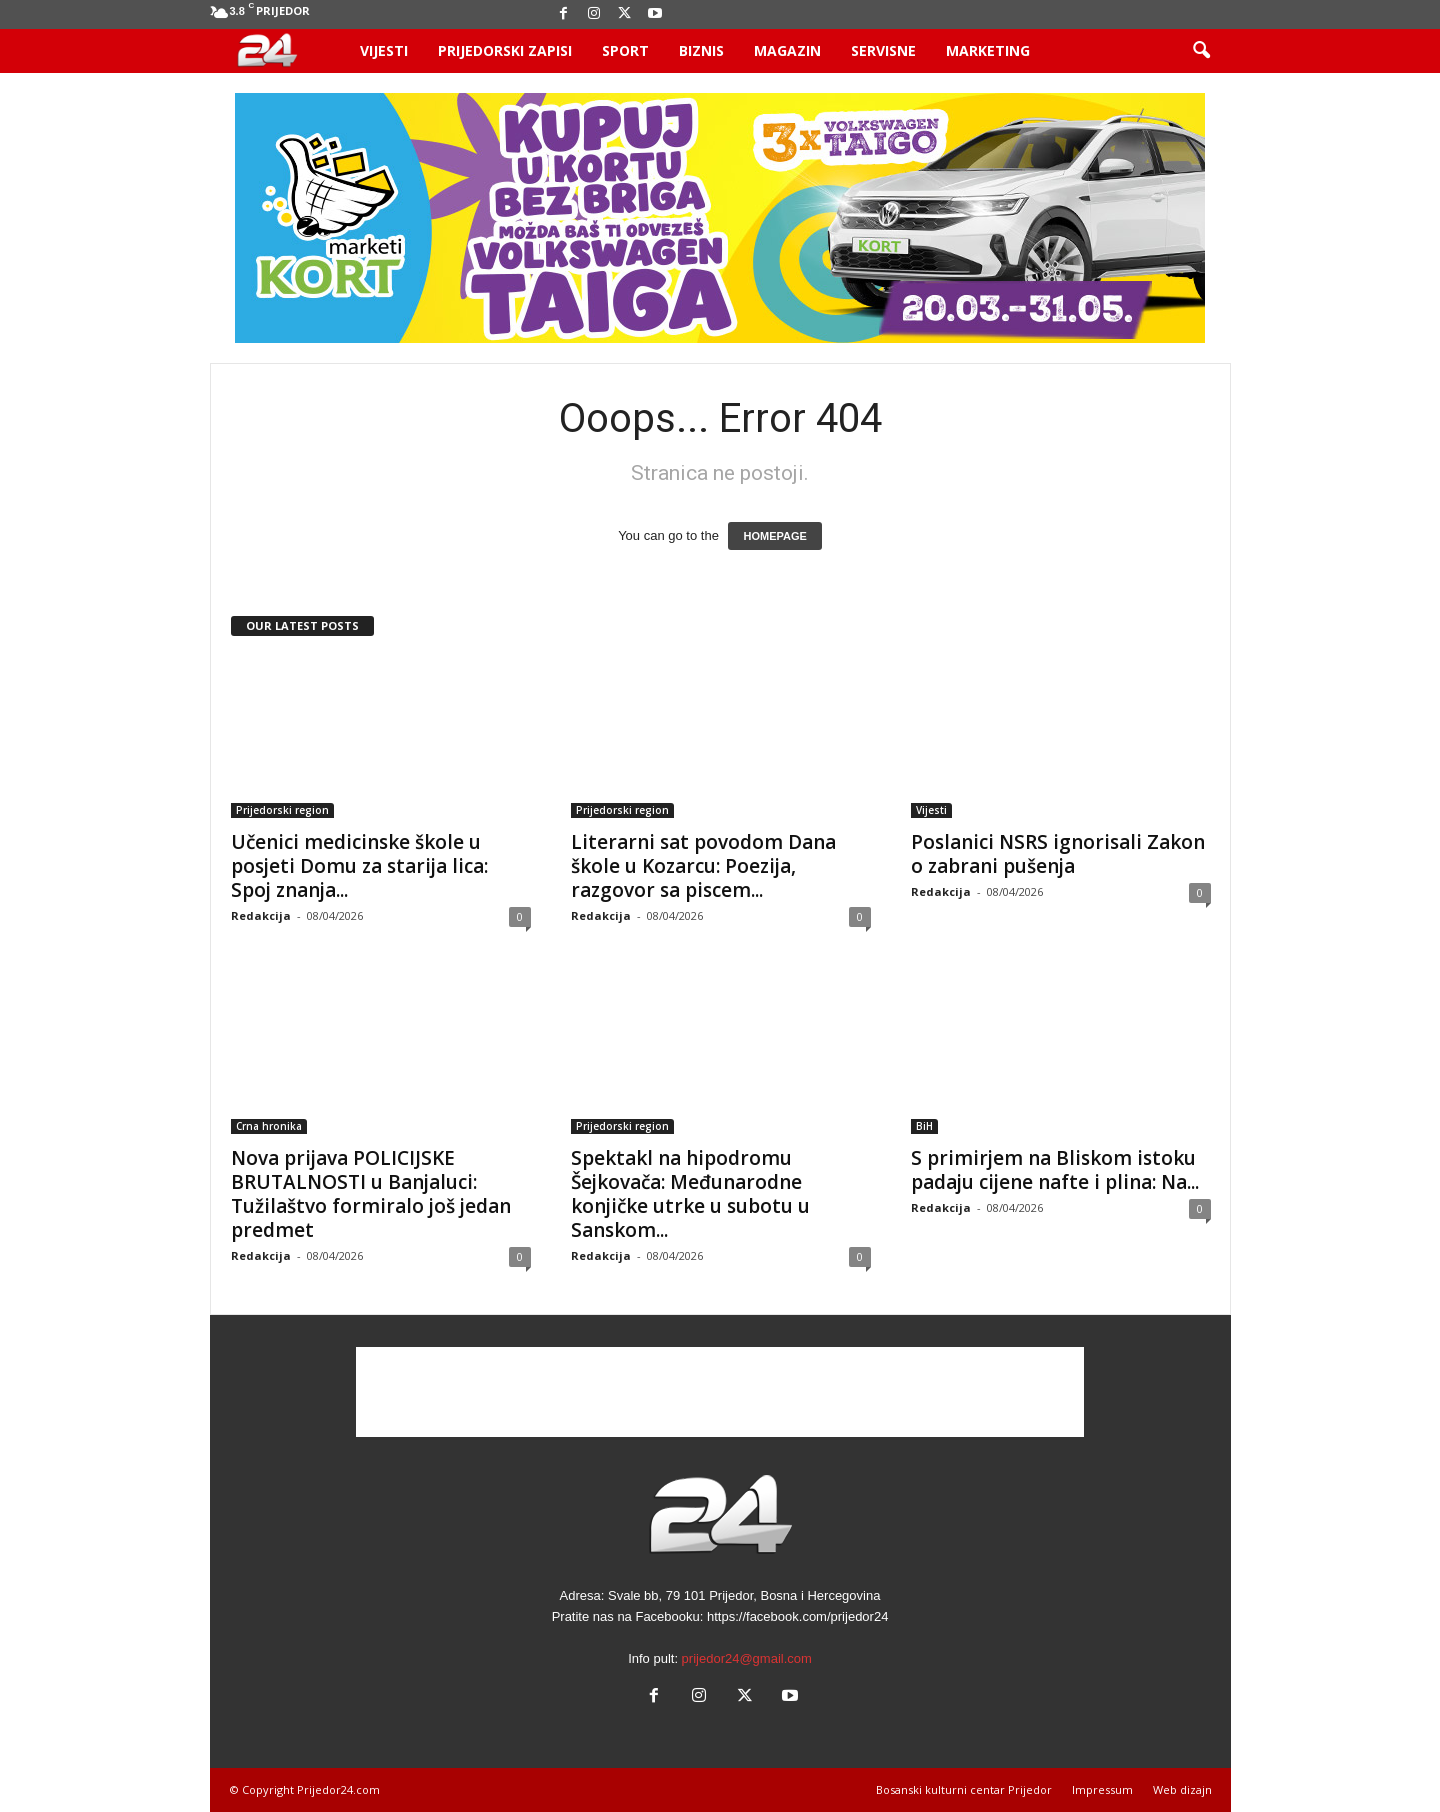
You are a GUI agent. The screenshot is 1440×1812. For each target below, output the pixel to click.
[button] (1201, 51)
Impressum (1102, 1789)
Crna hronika (269, 1126)
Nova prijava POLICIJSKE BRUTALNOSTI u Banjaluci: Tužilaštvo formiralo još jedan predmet (371, 1194)
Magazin (787, 50)
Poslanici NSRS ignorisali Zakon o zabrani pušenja (1058, 854)
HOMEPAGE (774, 536)
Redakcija (261, 915)
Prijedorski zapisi (505, 50)
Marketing (988, 50)
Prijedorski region (282, 810)
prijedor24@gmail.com (747, 1658)
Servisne (883, 50)
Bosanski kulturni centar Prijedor (964, 1789)
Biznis (701, 50)
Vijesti (384, 50)
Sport (625, 50)
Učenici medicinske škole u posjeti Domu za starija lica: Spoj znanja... (359, 866)
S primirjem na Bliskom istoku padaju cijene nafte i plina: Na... (1055, 1170)
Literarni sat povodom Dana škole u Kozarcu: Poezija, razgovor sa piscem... (703, 866)
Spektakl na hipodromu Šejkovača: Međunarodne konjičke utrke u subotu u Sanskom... (690, 1194)
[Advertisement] (720, 1392)
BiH (924, 1126)
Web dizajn (1182, 1789)
